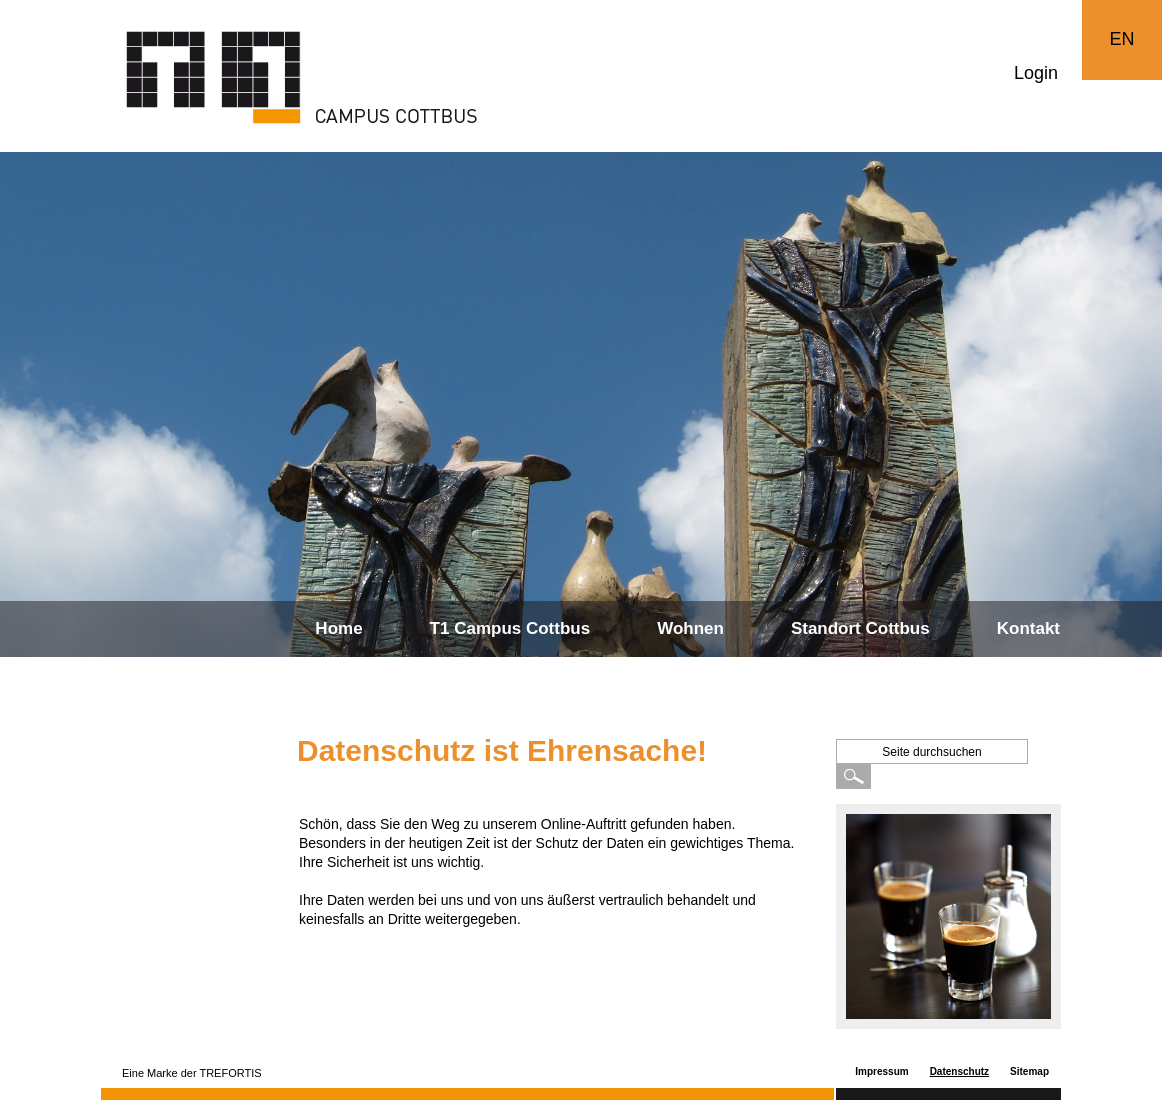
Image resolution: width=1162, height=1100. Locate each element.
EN (1121, 39)
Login (1036, 73)
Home (338, 628)
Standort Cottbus (860, 628)
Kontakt (1028, 628)
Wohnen (690, 628)
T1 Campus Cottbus (510, 628)
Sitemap (1029, 1071)
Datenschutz (959, 1071)
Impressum (881, 1071)
